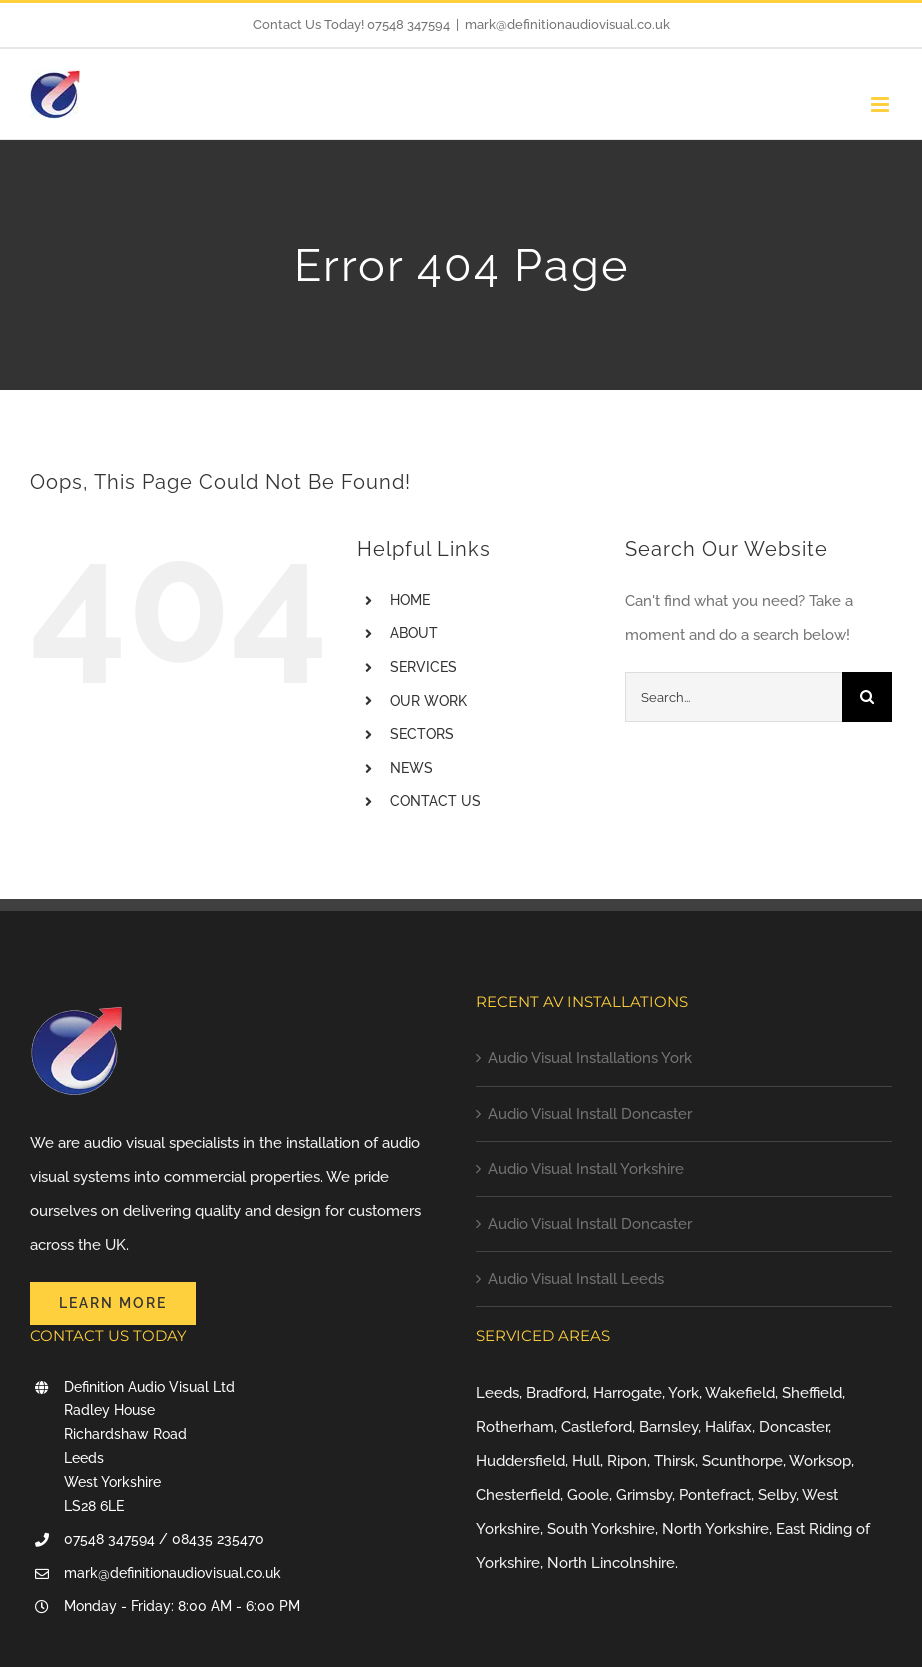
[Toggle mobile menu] (881, 104)
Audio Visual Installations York (590, 1058)
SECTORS (422, 734)
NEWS (411, 768)
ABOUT (414, 633)
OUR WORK (428, 701)
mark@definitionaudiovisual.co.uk (567, 24)
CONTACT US (435, 801)
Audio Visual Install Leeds (576, 1279)
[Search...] (733, 697)
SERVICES (423, 667)
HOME (410, 600)
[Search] (867, 697)
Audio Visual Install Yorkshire (586, 1169)
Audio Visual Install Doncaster (590, 1114)
